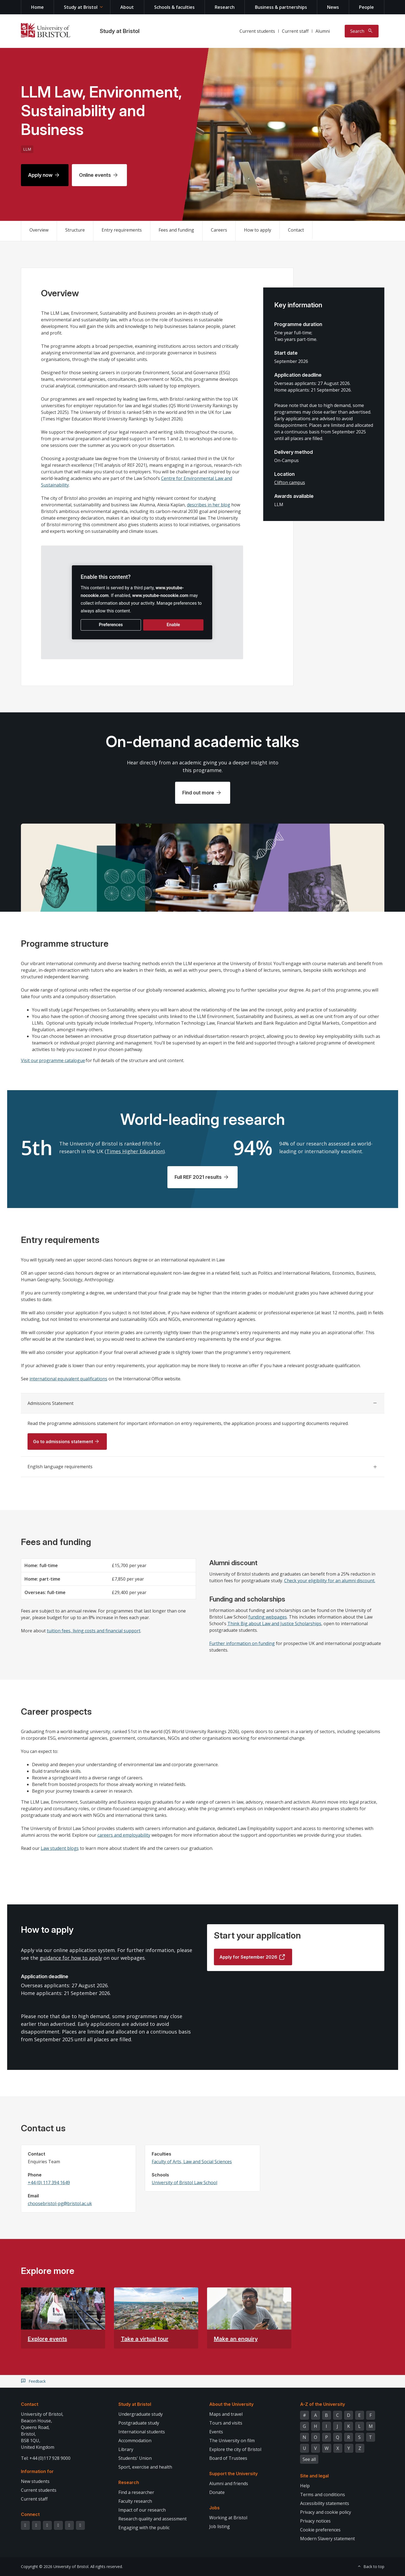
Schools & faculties (174, 7)
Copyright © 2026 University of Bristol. (55, 2566)
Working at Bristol (228, 2518)
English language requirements (60, 1467)
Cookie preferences (320, 2530)
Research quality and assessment (152, 2519)
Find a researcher (136, 2492)
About (127, 7)
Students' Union (135, 2458)
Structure (75, 230)
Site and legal (314, 2476)
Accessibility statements (324, 2503)
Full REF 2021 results (198, 1177)
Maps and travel (226, 2414)
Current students (257, 31)
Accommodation (134, 2440)
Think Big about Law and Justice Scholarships (274, 1623)
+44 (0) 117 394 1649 (49, 2182)
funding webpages (267, 1617)
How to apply (257, 230)
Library (125, 2449)
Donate (217, 2492)
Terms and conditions (322, 2494)
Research (225, 7)
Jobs (214, 2507)
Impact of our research (142, 2510)
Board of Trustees (228, 2458)
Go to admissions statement (63, 1441)
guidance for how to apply (71, 1958)
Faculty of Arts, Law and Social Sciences (192, 2162)
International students (141, 2432)
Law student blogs (60, 1848)
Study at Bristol (80, 7)
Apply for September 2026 (248, 1957)
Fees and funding (176, 230)
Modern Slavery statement (327, 2539)
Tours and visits (225, 2423)
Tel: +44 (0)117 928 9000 (45, 2458)
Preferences (111, 624)
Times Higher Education (134, 1151)
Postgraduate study (138, 2423)
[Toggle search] (362, 31)
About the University (231, 2404)
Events (216, 2432)
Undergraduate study (140, 2414)
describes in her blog (208, 505)
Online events (95, 175)
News (333, 7)
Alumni (323, 31)
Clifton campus (289, 482)
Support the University (233, 2473)
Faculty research (135, 2501)
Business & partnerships (281, 7)
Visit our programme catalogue (53, 1060)
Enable (173, 624)
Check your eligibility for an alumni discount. (329, 1581)
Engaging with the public (144, 2528)
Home (37, 7)
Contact (296, 230)
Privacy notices (315, 2521)
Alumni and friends (228, 2483)
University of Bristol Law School (184, 2182)
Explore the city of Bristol (235, 2449)
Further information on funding (242, 1643)
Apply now (40, 175)
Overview (38, 230)
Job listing (219, 2526)
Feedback (37, 2381)
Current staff (295, 31)
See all (309, 2459)
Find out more (198, 793)
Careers (219, 230)
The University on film (232, 2440)
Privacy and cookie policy (325, 2512)
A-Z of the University (322, 2404)
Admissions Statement (51, 1403)
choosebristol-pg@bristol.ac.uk (60, 2203)
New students (35, 2481)
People (366, 7)
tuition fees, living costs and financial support (93, 1631)
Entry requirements (122, 230)
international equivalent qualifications (68, 1379)
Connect (30, 2514)
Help (305, 2486)
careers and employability (123, 1835)
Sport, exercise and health (145, 2467)
